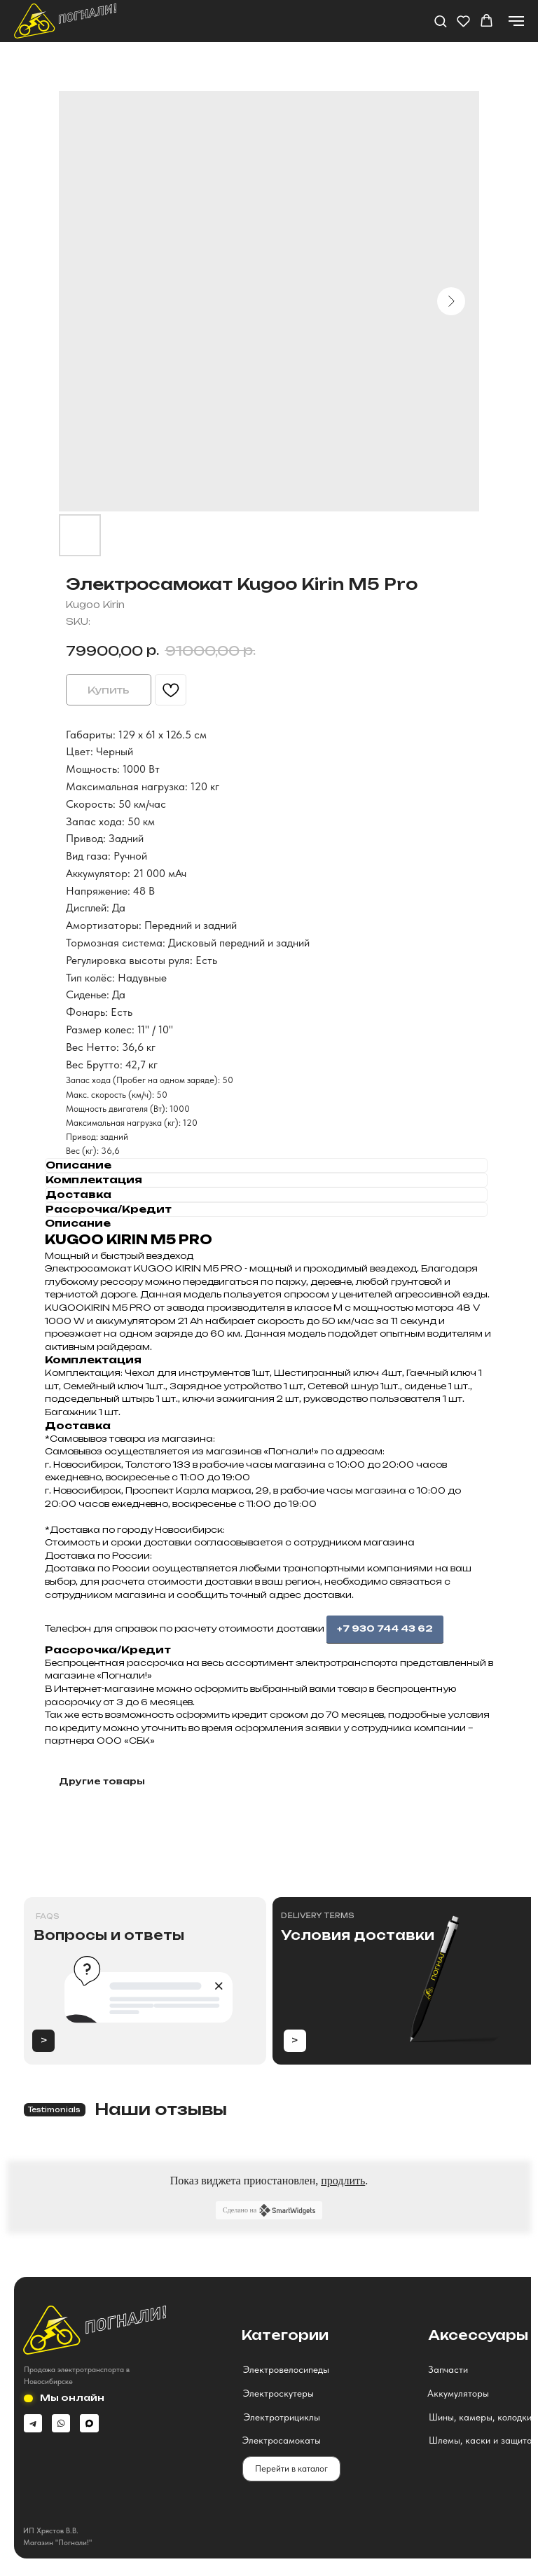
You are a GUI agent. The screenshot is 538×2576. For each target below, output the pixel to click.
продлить (343, 2180)
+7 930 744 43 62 (385, 1628)
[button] (440, 20)
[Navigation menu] (516, 21)
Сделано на (269, 2210)
